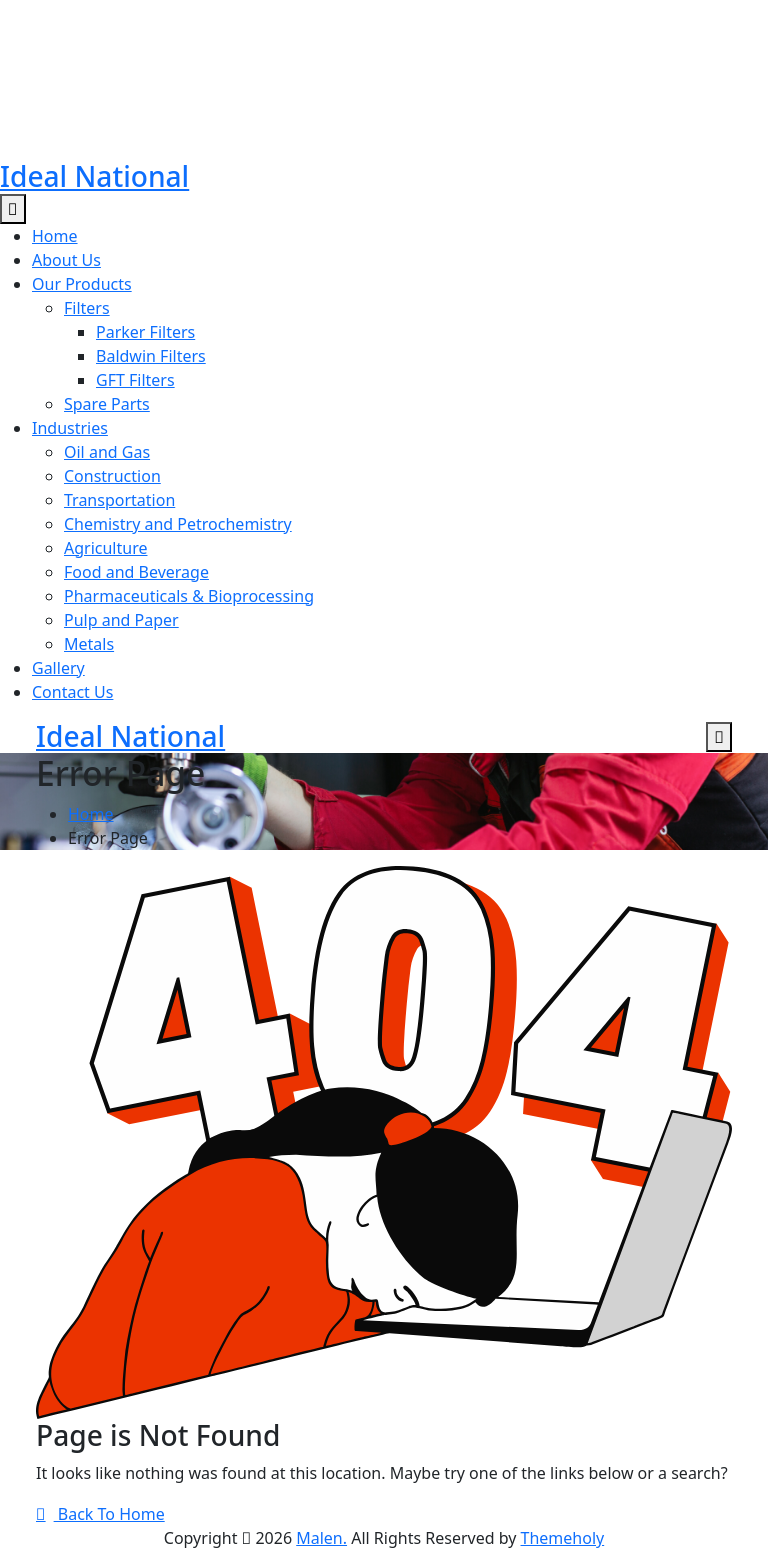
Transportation (119, 500)
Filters (87, 308)
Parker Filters (145, 332)
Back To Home (100, 1514)
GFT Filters (135, 380)
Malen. (321, 1538)
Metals (89, 644)
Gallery (58, 668)
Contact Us (72, 692)
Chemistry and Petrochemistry (178, 524)
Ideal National (94, 176)
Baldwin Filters (151, 356)
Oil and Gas (107, 452)
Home (55, 236)
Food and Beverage (136, 572)
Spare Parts (107, 404)
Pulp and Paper (121, 620)
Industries (70, 428)
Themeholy (563, 1538)
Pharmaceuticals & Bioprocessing (189, 596)
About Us (66, 260)
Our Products (82, 284)
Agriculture (105, 548)
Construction (112, 476)
